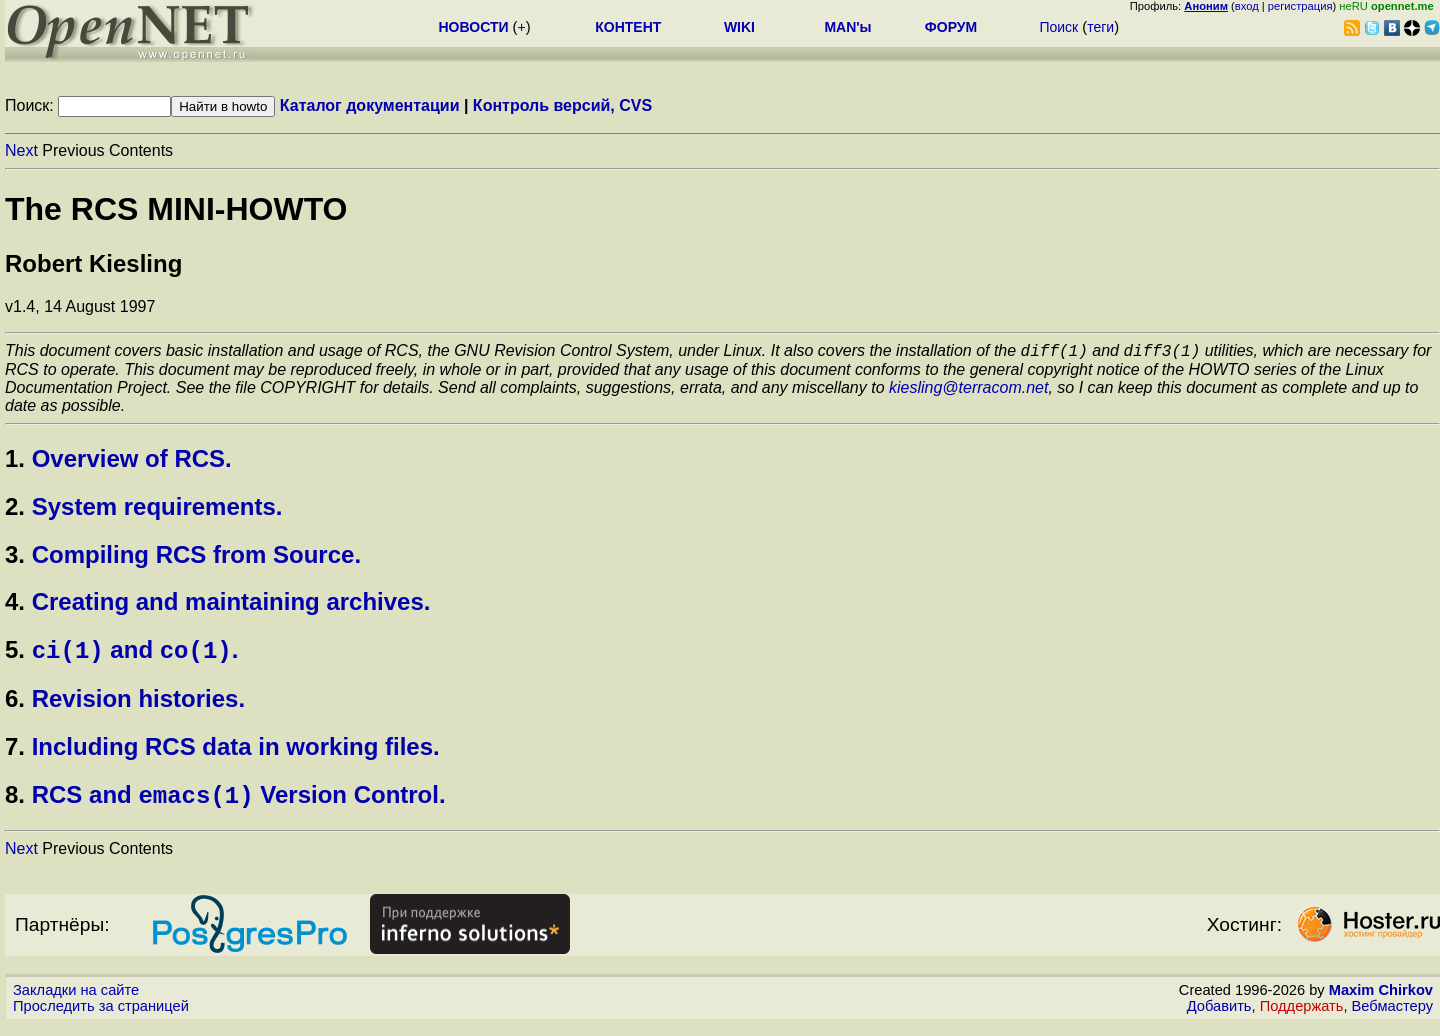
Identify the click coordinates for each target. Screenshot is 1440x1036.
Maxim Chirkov (1381, 1001)
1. (15, 461)
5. (15, 656)
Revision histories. (138, 705)
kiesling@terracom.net (968, 390)
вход (1247, 6)
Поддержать (1302, 1017)
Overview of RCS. (132, 461)
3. (15, 557)
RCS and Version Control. (239, 805)
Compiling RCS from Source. (196, 557)
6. (15, 705)
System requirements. (157, 509)
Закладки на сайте (76, 1001)
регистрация (1300, 6)
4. (15, 604)
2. (15, 509)
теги (1100, 27)
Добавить (1219, 1017)
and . (135, 656)
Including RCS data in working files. (236, 753)
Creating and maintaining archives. (231, 604)
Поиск (1058, 27)
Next (21, 150)
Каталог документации (370, 105)
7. (15, 753)
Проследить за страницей (101, 1017)
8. (15, 805)
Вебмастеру (1392, 1017)
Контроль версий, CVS (562, 105)
